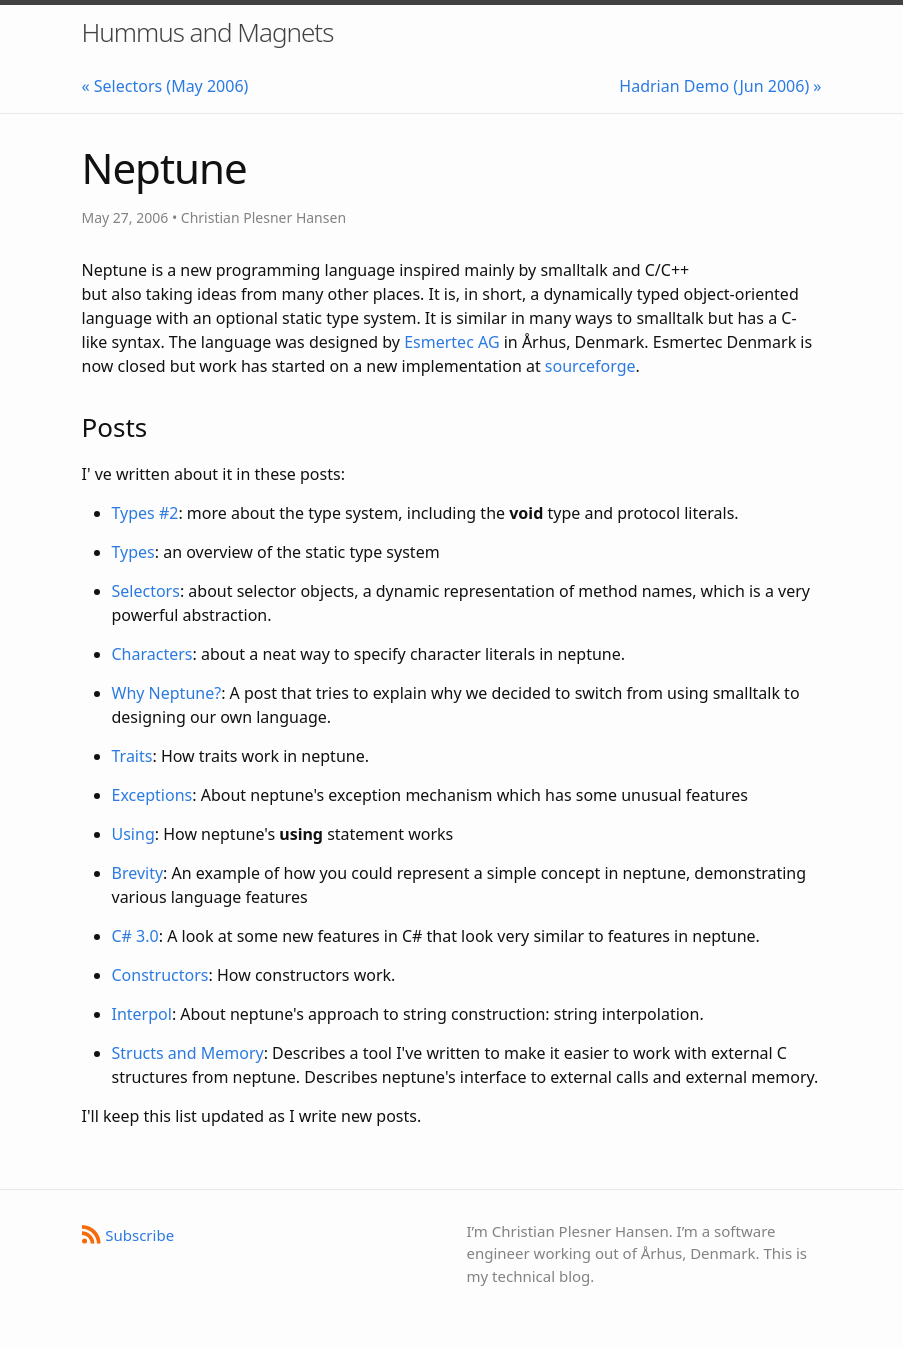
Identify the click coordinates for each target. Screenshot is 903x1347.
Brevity (138, 873)
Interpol (142, 1014)
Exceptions (152, 795)
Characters (152, 654)
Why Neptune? (167, 693)
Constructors (160, 975)
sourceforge (590, 366)
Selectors (146, 591)
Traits (132, 756)
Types (133, 552)
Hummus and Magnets (208, 32)
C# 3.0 (135, 936)
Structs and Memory (188, 1053)
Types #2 (145, 513)
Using (133, 834)
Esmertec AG (451, 342)
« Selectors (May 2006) (165, 86)
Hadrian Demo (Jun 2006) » (720, 86)
